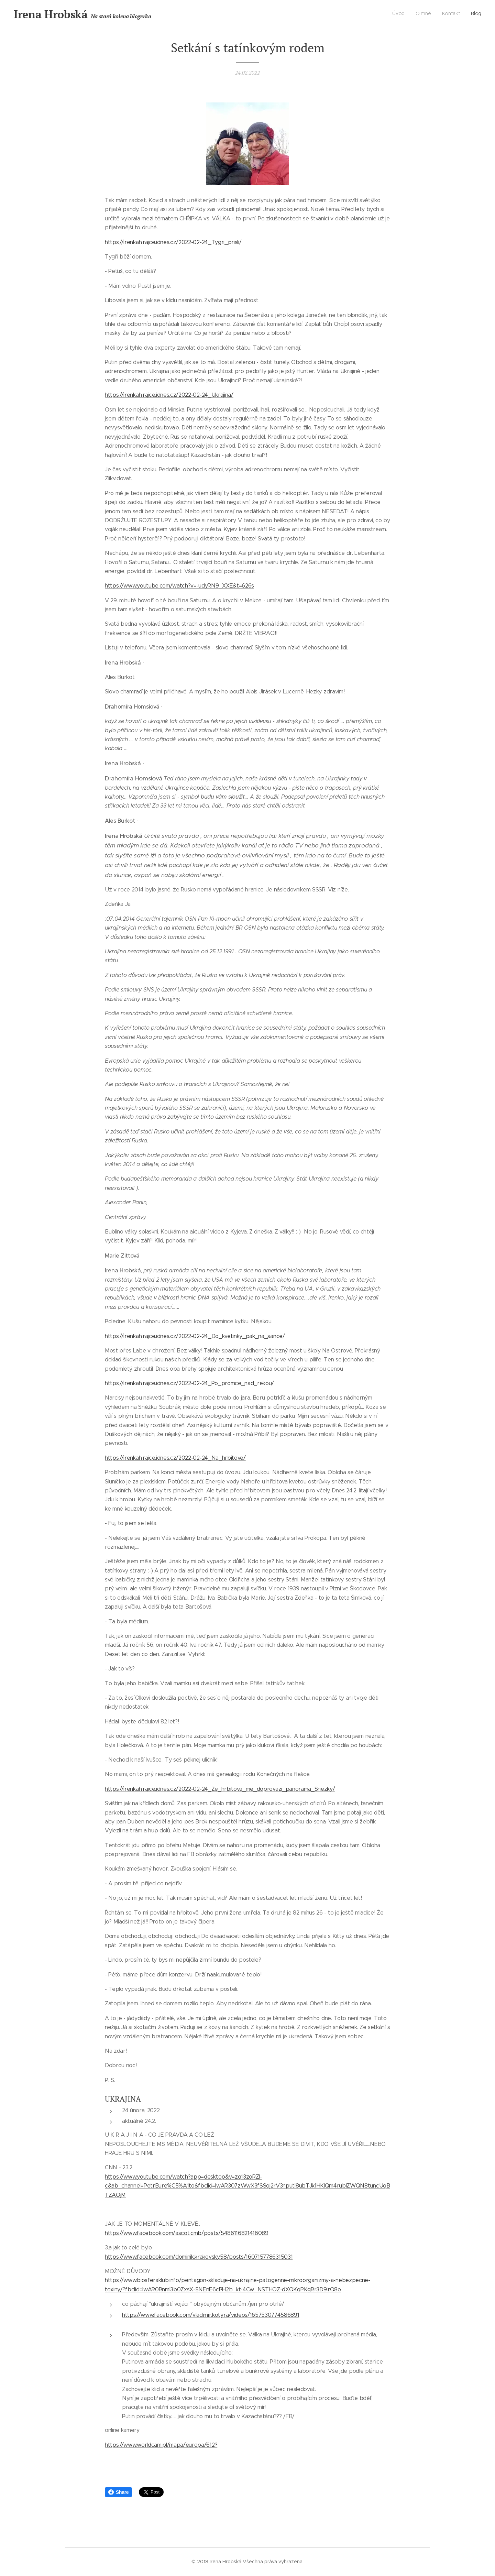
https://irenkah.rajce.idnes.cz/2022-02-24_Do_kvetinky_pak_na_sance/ (195, 1336)
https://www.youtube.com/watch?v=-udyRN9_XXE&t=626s (179, 585)
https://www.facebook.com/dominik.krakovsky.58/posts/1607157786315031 (199, 2256)
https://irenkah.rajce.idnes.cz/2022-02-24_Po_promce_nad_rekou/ (189, 1383)
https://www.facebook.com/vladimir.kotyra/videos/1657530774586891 (210, 2314)
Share (118, 2492)
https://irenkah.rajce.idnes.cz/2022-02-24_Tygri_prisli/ (173, 242)
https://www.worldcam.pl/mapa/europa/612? (161, 2444)
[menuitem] (450, 14)
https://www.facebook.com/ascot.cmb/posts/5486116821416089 (186, 2233)
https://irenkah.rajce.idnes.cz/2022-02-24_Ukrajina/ (169, 395)
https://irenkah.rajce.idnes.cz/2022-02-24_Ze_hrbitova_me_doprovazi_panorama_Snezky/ (220, 1789)
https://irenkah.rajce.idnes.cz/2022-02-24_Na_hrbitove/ (175, 1458)
